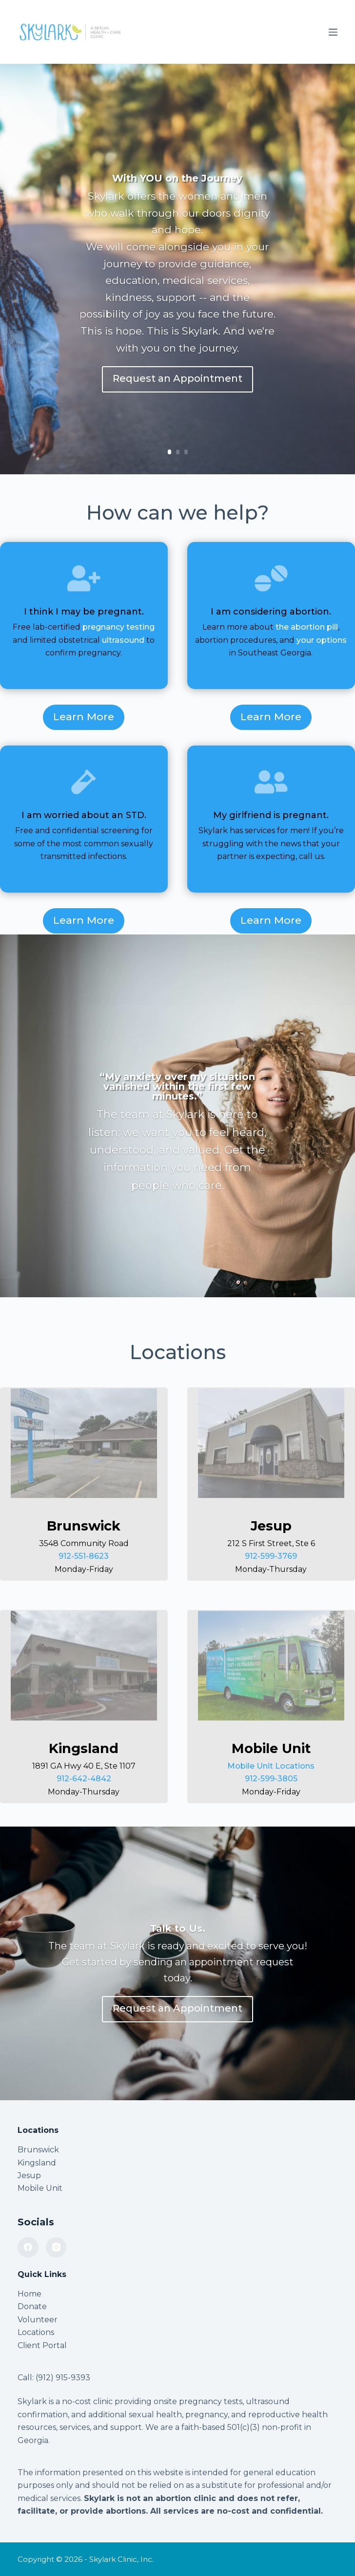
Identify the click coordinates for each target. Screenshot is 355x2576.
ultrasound (123, 640)
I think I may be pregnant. (84, 611)
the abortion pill (307, 627)
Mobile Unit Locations (271, 1766)
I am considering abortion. (271, 611)
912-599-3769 (271, 1556)
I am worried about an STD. (83, 815)
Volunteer (38, 2319)
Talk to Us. (177, 1928)
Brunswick (38, 2149)
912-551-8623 (84, 1556)
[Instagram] (56, 2247)
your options (321, 640)
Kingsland (37, 2162)
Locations (36, 2332)
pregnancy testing (118, 627)
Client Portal (42, 2345)
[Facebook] (28, 2247)
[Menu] (333, 32)
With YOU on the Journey (177, 178)
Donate (32, 2306)
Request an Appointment (177, 378)
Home (29, 2293)
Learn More (83, 716)
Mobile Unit (40, 2188)
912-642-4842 (84, 1778)
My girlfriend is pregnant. (271, 815)
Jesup (29, 2175)
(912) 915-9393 (63, 2377)
